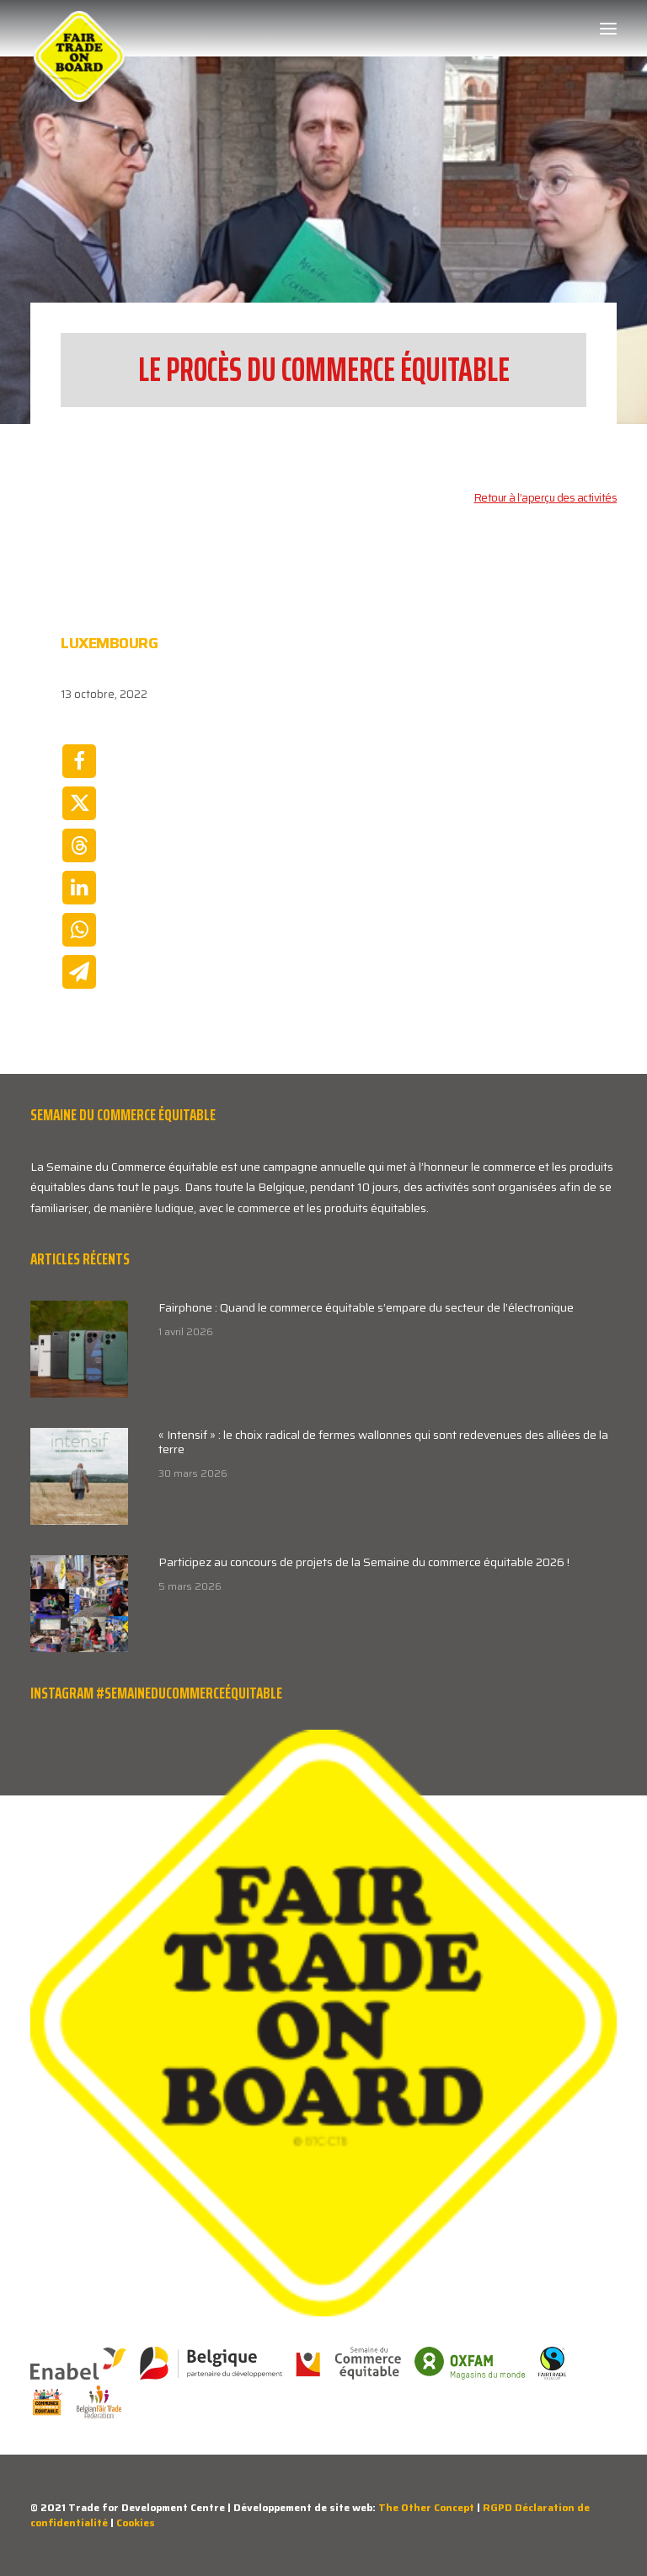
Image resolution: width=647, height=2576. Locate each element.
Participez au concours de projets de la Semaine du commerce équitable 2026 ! (363, 1562)
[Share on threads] (79, 845)
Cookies (135, 2522)
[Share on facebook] (79, 761)
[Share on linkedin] (79, 887)
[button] (608, 28)
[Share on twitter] (79, 803)
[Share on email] (79, 972)
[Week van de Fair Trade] (79, 29)
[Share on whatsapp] (79, 930)
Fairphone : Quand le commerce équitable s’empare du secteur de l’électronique (366, 1307)
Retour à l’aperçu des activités (546, 498)
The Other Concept (426, 2507)
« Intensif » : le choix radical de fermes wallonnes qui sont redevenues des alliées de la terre (383, 1441)
